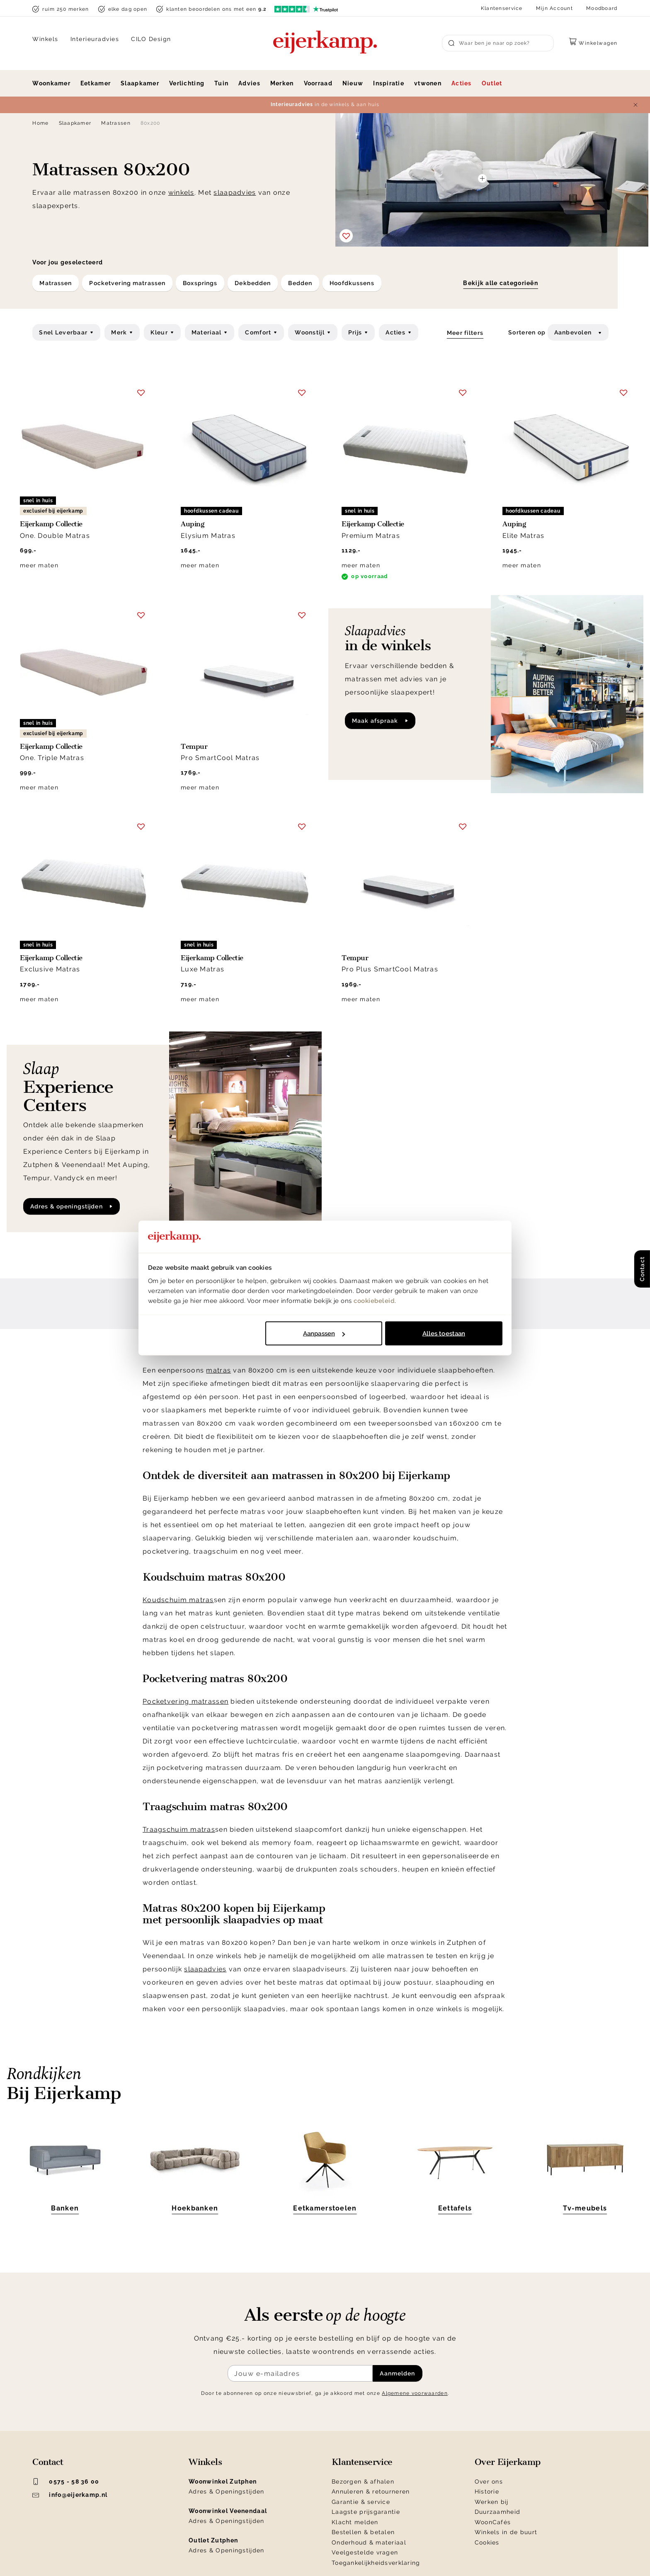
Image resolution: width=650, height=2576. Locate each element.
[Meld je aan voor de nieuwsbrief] (300, 2373)
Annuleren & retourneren (371, 2491)
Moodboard (602, 8)
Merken (282, 83)
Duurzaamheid (497, 2511)
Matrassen (116, 123)
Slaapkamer (140, 83)
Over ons (489, 2481)
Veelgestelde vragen (365, 2552)
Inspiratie (388, 83)
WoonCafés (493, 2522)
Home (40, 123)
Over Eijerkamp (508, 2462)
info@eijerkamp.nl (69, 2494)
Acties (461, 83)
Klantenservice (502, 8)
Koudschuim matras (178, 1600)
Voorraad (318, 83)
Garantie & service (361, 2502)
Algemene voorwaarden (415, 2393)
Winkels (45, 39)
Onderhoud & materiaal (369, 2542)
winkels (181, 192)
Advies (249, 83)
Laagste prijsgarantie (366, 2511)
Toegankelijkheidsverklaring (376, 2562)
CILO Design (151, 39)
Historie (487, 2491)
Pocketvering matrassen (185, 1701)
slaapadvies (234, 192)
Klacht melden (355, 2522)
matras (218, 1370)
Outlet (492, 83)
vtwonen (427, 83)
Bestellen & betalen (363, 2532)
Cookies (487, 2542)
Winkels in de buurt (506, 2532)
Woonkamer (51, 83)
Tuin (221, 83)
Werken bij (492, 2502)
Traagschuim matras (179, 1829)
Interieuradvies (94, 39)
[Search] (498, 43)
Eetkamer (95, 83)
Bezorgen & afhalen (363, 2481)
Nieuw (352, 83)
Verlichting (186, 83)
